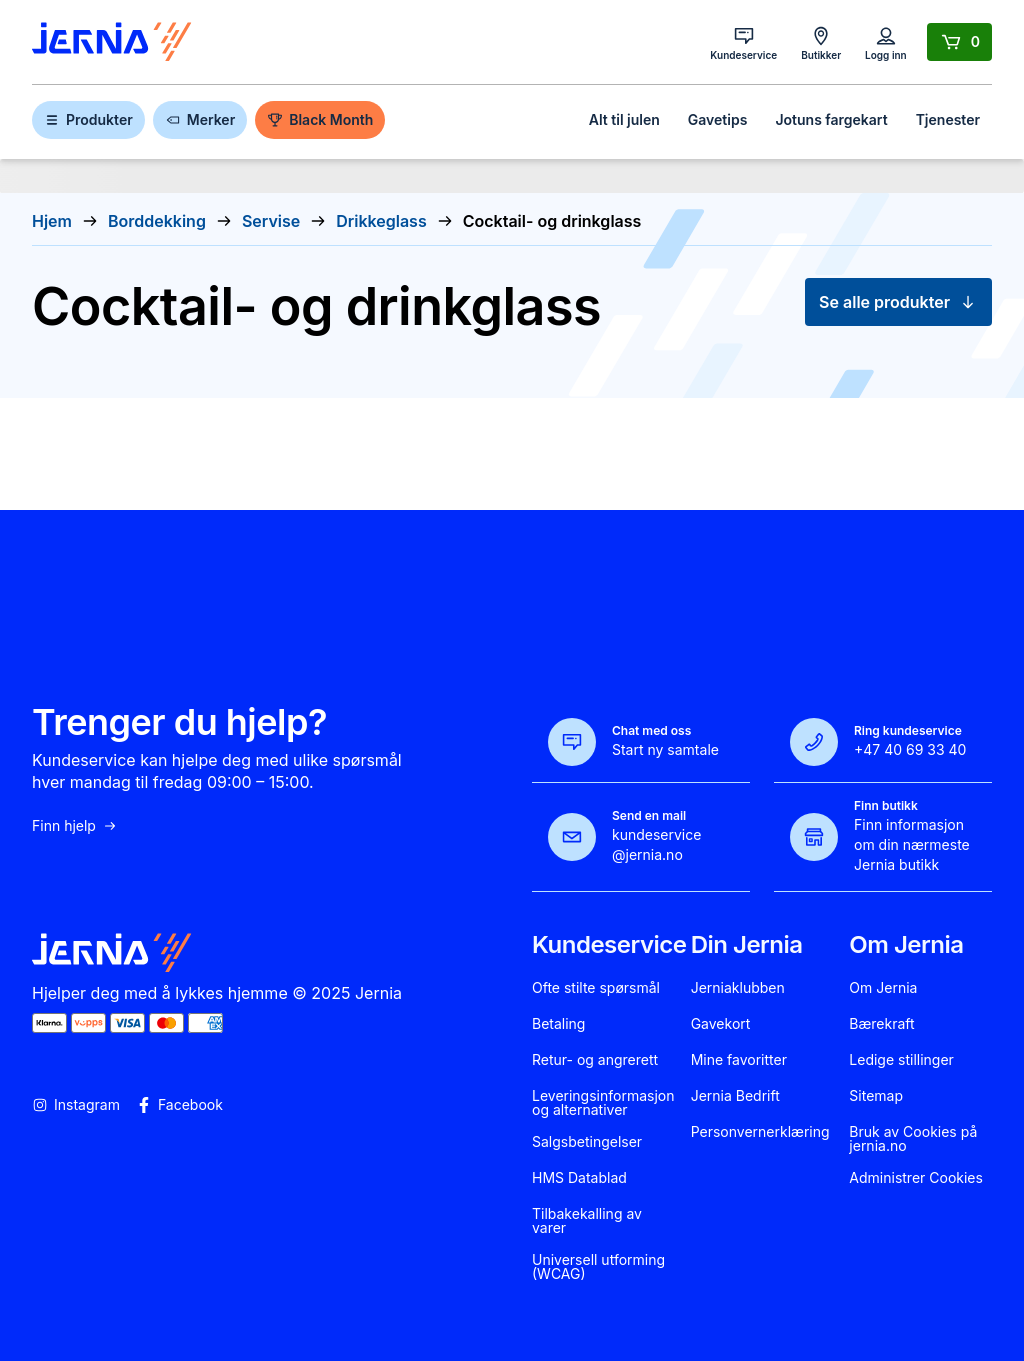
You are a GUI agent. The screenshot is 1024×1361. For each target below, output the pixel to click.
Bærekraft (881, 1024)
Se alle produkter (898, 302)
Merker (200, 119)
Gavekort (721, 1024)
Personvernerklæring (760, 1132)
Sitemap (876, 1096)
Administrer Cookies (916, 1178)
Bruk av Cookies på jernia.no (913, 1139)
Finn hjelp (75, 826)
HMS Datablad (579, 1178)
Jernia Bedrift (735, 1096)
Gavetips (718, 119)
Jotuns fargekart (831, 119)
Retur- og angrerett (595, 1060)
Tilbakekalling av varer (587, 1221)
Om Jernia (883, 988)
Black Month (320, 119)
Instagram (76, 1105)
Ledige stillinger (901, 1060)
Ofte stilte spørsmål (596, 988)
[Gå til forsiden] (112, 42)
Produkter (88, 119)
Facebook (179, 1105)
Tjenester (948, 119)
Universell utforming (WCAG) (598, 1267)
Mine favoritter (739, 1060)
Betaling (558, 1024)
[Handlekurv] (959, 42)
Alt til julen (624, 119)
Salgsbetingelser (587, 1142)
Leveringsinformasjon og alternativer (603, 1103)
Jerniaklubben (738, 988)
